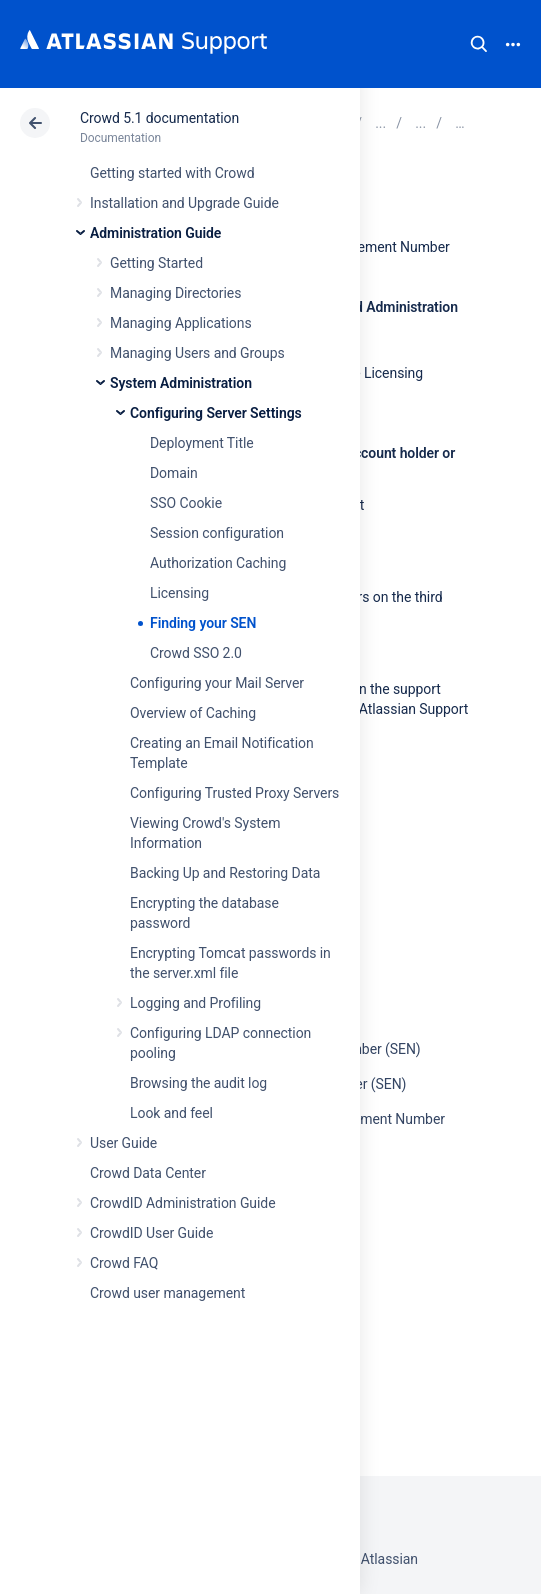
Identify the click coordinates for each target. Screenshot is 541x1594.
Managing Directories (175, 293)
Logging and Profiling (195, 1003)
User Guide (123, 1143)
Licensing (179, 593)
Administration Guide (155, 233)
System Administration (181, 383)
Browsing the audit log (198, 1083)
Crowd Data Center (148, 1173)
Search (479, 44)
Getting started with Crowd (172, 173)
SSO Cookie (186, 503)
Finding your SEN (203, 623)
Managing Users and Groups (197, 353)
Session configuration (217, 533)
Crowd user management (167, 1293)
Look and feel (171, 1113)
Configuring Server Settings (216, 413)
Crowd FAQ (124, 1263)
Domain (174, 473)
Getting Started (156, 263)
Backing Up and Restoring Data (225, 873)
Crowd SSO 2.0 (196, 653)
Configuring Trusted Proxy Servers (234, 793)
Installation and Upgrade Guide (184, 203)
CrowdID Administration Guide (183, 1203)
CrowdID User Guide (151, 1233)
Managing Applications (181, 323)
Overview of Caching (193, 713)
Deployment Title (202, 443)
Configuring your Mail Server (217, 683)
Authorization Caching (218, 563)
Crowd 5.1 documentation (159, 118)
